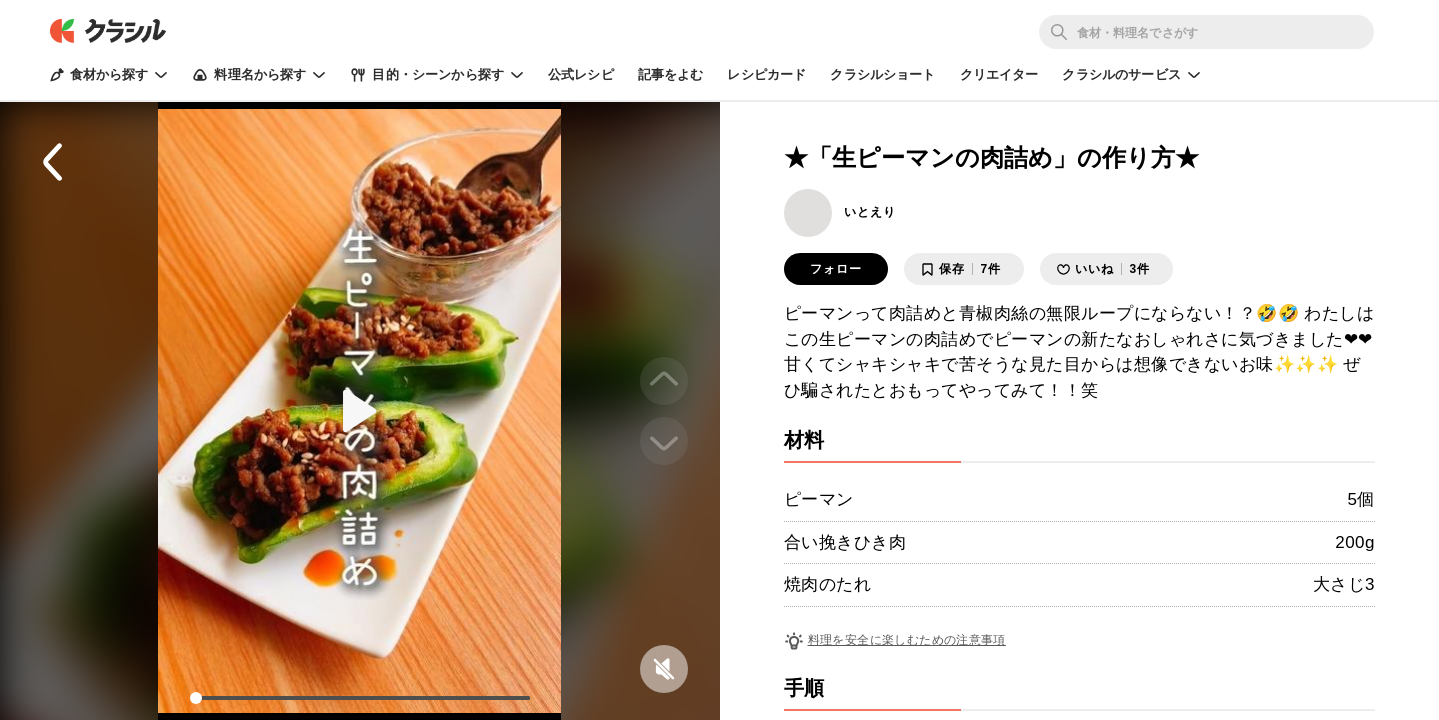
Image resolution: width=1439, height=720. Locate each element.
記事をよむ (671, 74)
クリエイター (999, 74)
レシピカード (766, 74)
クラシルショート (882, 74)
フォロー (836, 269)
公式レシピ (581, 74)
